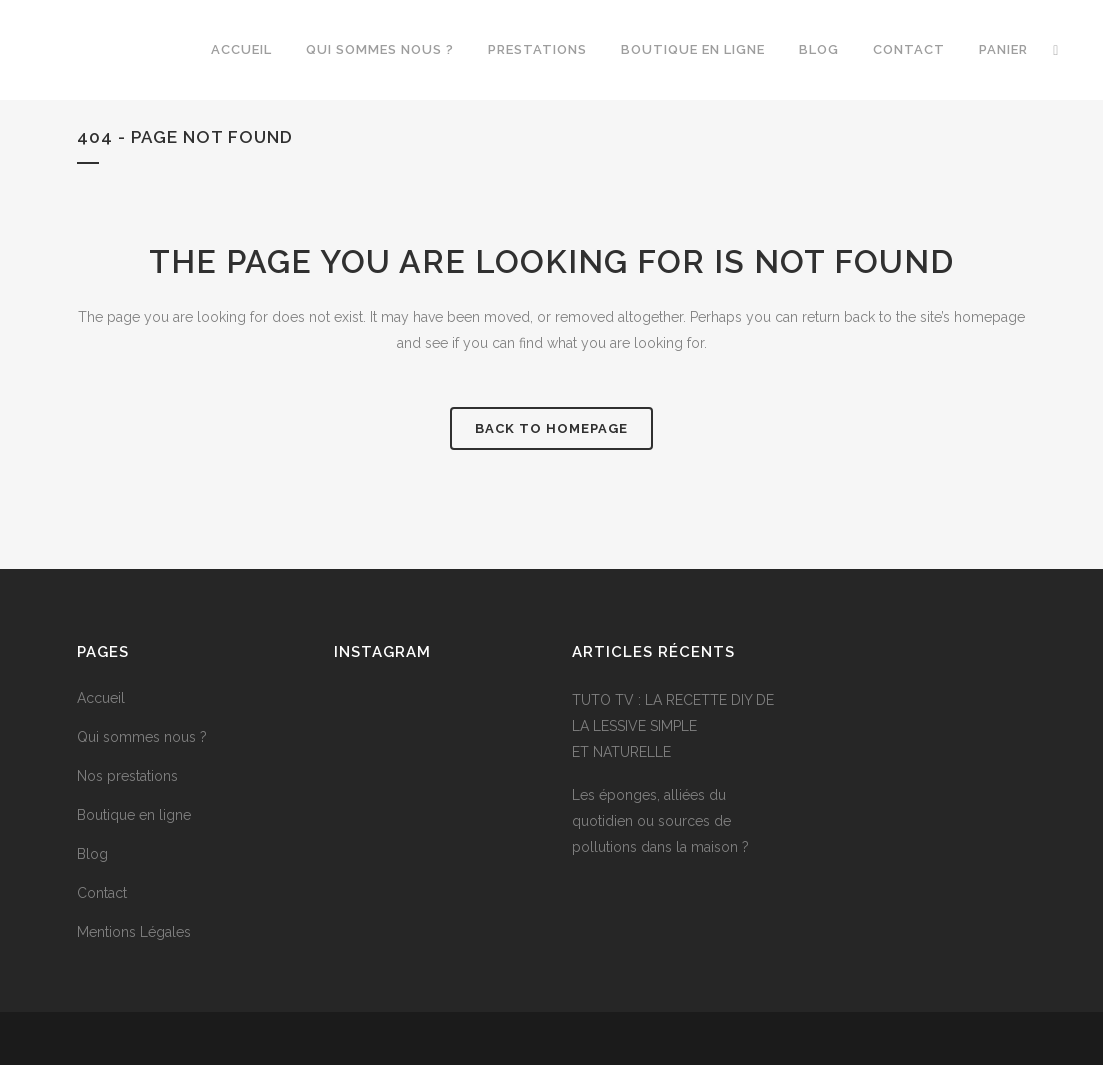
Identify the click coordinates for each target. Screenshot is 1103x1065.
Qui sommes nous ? (142, 737)
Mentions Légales (134, 932)
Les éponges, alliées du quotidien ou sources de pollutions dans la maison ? (660, 821)
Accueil (101, 698)
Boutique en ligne (134, 815)
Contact (102, 893)
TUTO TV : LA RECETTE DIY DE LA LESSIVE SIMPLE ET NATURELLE (673, 726)
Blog (92, 854)
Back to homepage (551, 428)
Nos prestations (127, 776)
